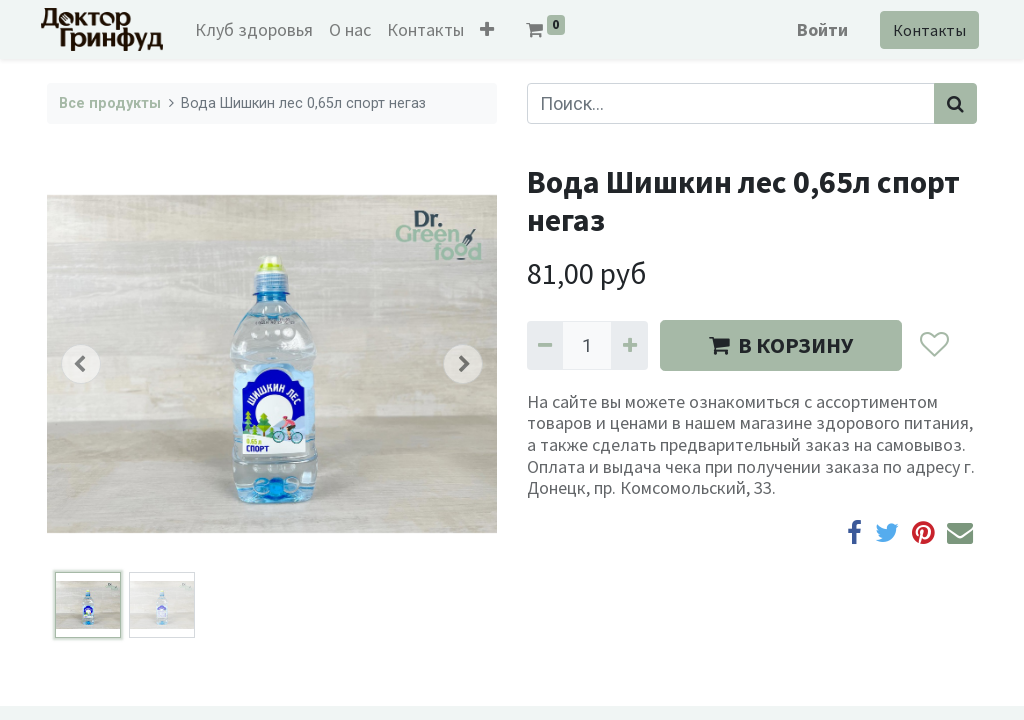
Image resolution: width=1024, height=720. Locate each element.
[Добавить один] (629, 345)
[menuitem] (260, 29)
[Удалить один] (545, 345)
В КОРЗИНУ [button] (781, 345)
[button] (493, 29)
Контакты (923, 30)
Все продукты (110, 103)
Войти (816, 29)
